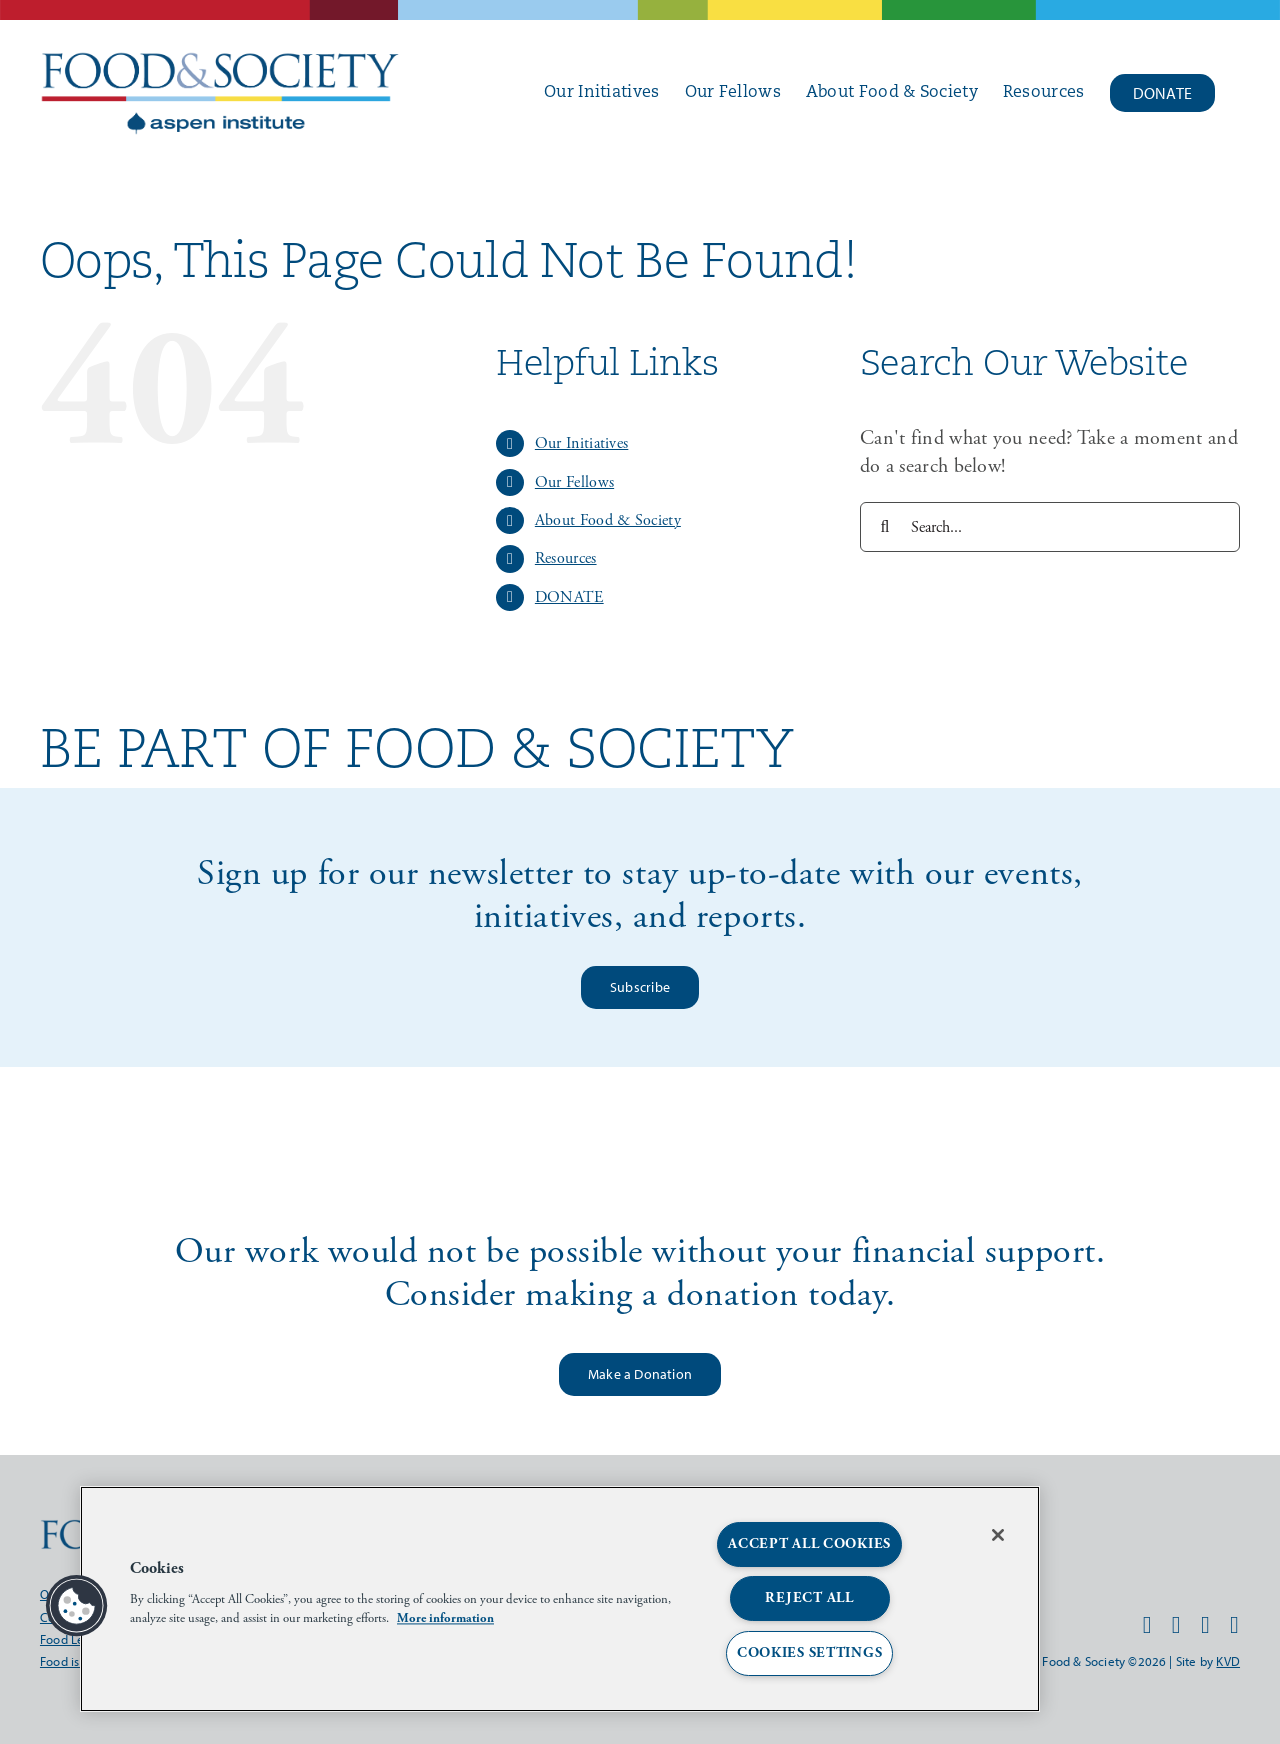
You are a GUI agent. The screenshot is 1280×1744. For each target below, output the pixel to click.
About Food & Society (608, 520)
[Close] (998, 1535)
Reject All (809, 1598)
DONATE (569, 597)
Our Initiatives (582, 443)
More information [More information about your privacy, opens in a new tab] (445, 1618)
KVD (1228, 1661)
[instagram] (1176, 1625)
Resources (566, 558)
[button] (77, 1606)
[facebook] (1147, 1625)
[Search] (885, 527)
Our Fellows (574, 482)
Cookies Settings (810, 1653)
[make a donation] (640, 1374)
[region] (560, 1599)
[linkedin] (1234, 1625)
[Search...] (1050, 527)
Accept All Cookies (809, 1544)
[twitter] (1205, 1625)
